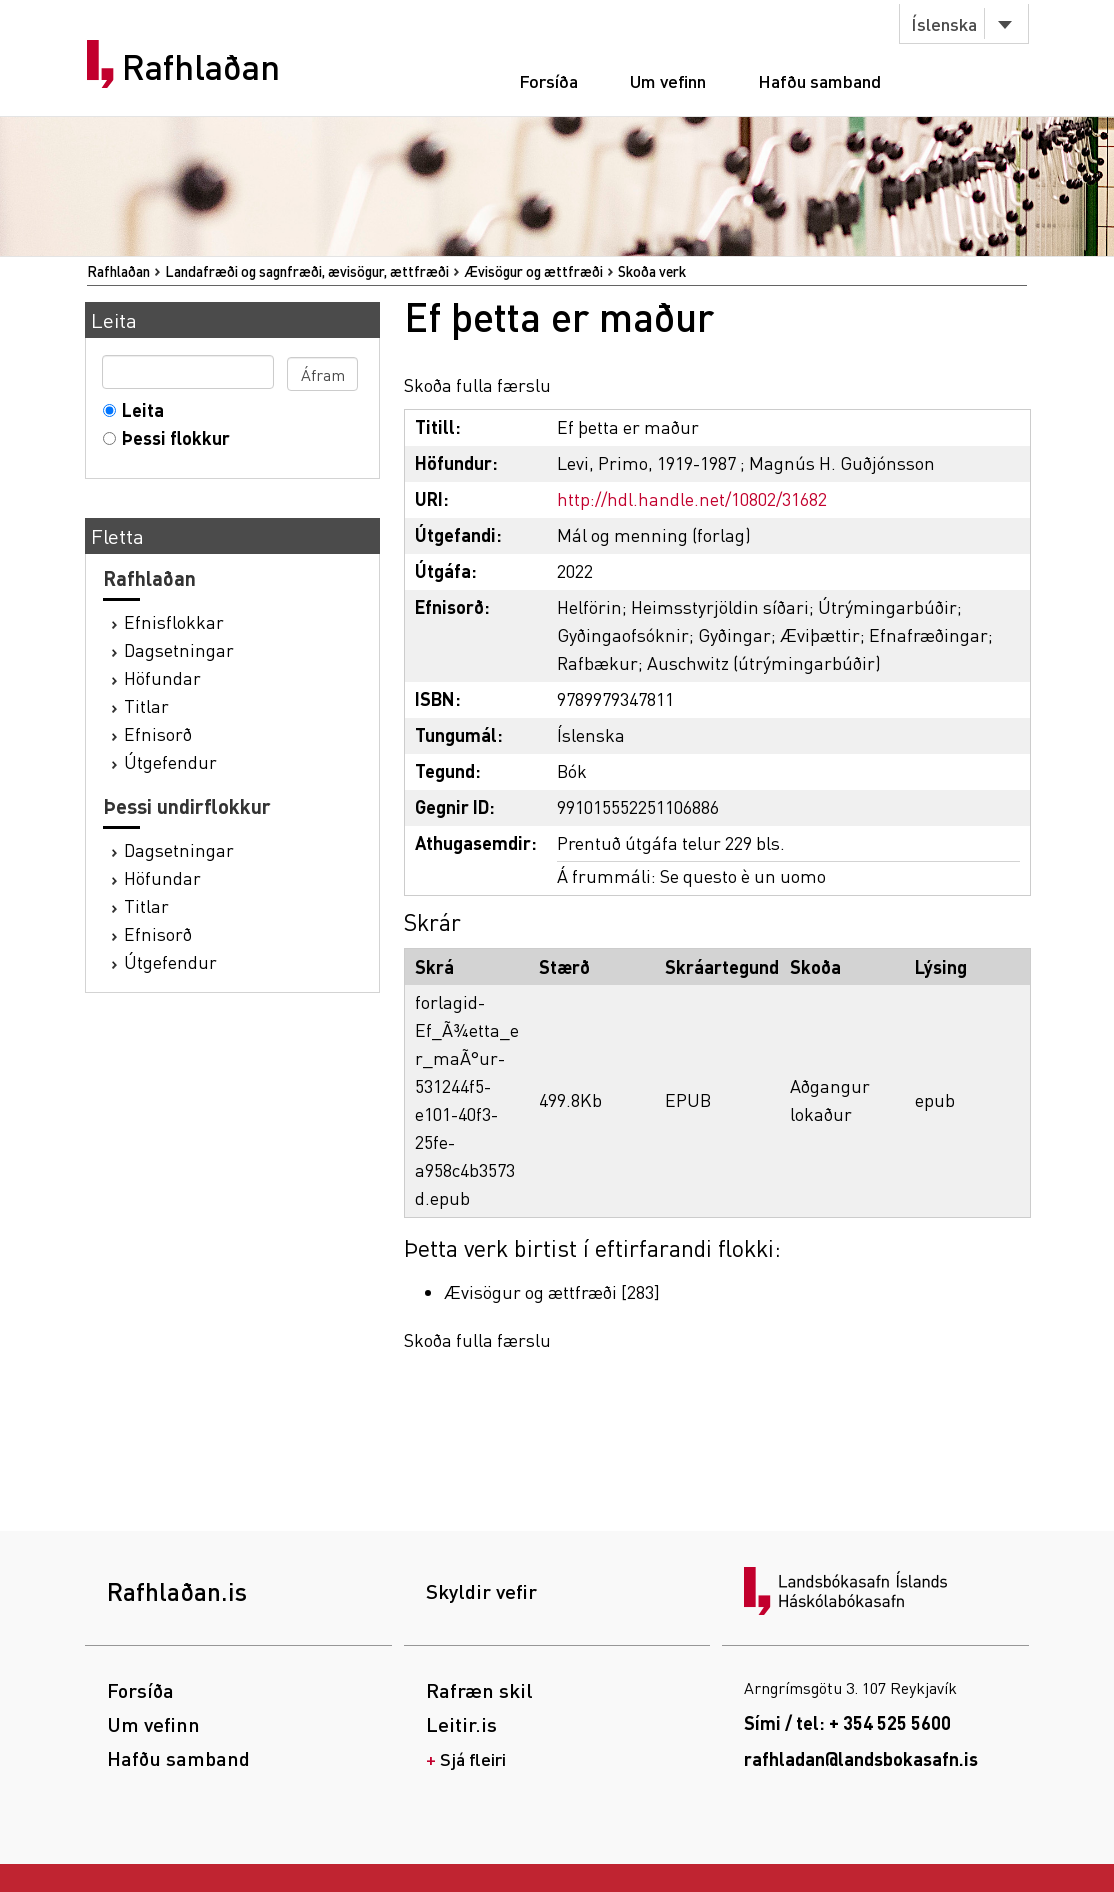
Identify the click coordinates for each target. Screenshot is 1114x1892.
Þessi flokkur (171, 437)
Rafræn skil (479, 1690)
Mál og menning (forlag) (654, 534)
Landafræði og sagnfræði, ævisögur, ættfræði (307, 271)
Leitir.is (461, 1724)
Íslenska (944, 23)
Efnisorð (158, 733)
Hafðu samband (819, 80)
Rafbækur (597, 662)
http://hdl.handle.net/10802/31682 (692, 498)
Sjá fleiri (473, 1758)
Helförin (589, 606)
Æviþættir (820, 634)
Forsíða (548, 80)
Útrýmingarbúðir (887, 606)
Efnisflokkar (174, 621)
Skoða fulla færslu (477, 384)
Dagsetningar (179, 649)
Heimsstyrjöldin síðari (720, 606)
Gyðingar (734, 634)
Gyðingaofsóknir (623, 634)
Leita (138, 409)
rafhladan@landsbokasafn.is (861, 1758)
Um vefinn (668, 80)
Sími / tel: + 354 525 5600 (847, 1722)
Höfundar (162, 677)
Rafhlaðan (201, 67)
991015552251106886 (638, 806)
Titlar (146, 705)
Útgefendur (170, 761)
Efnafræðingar (928, 634)
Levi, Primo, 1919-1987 (646, 462)
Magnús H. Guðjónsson (842, 462)
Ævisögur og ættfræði (533, 271)
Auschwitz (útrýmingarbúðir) (764, 662)
